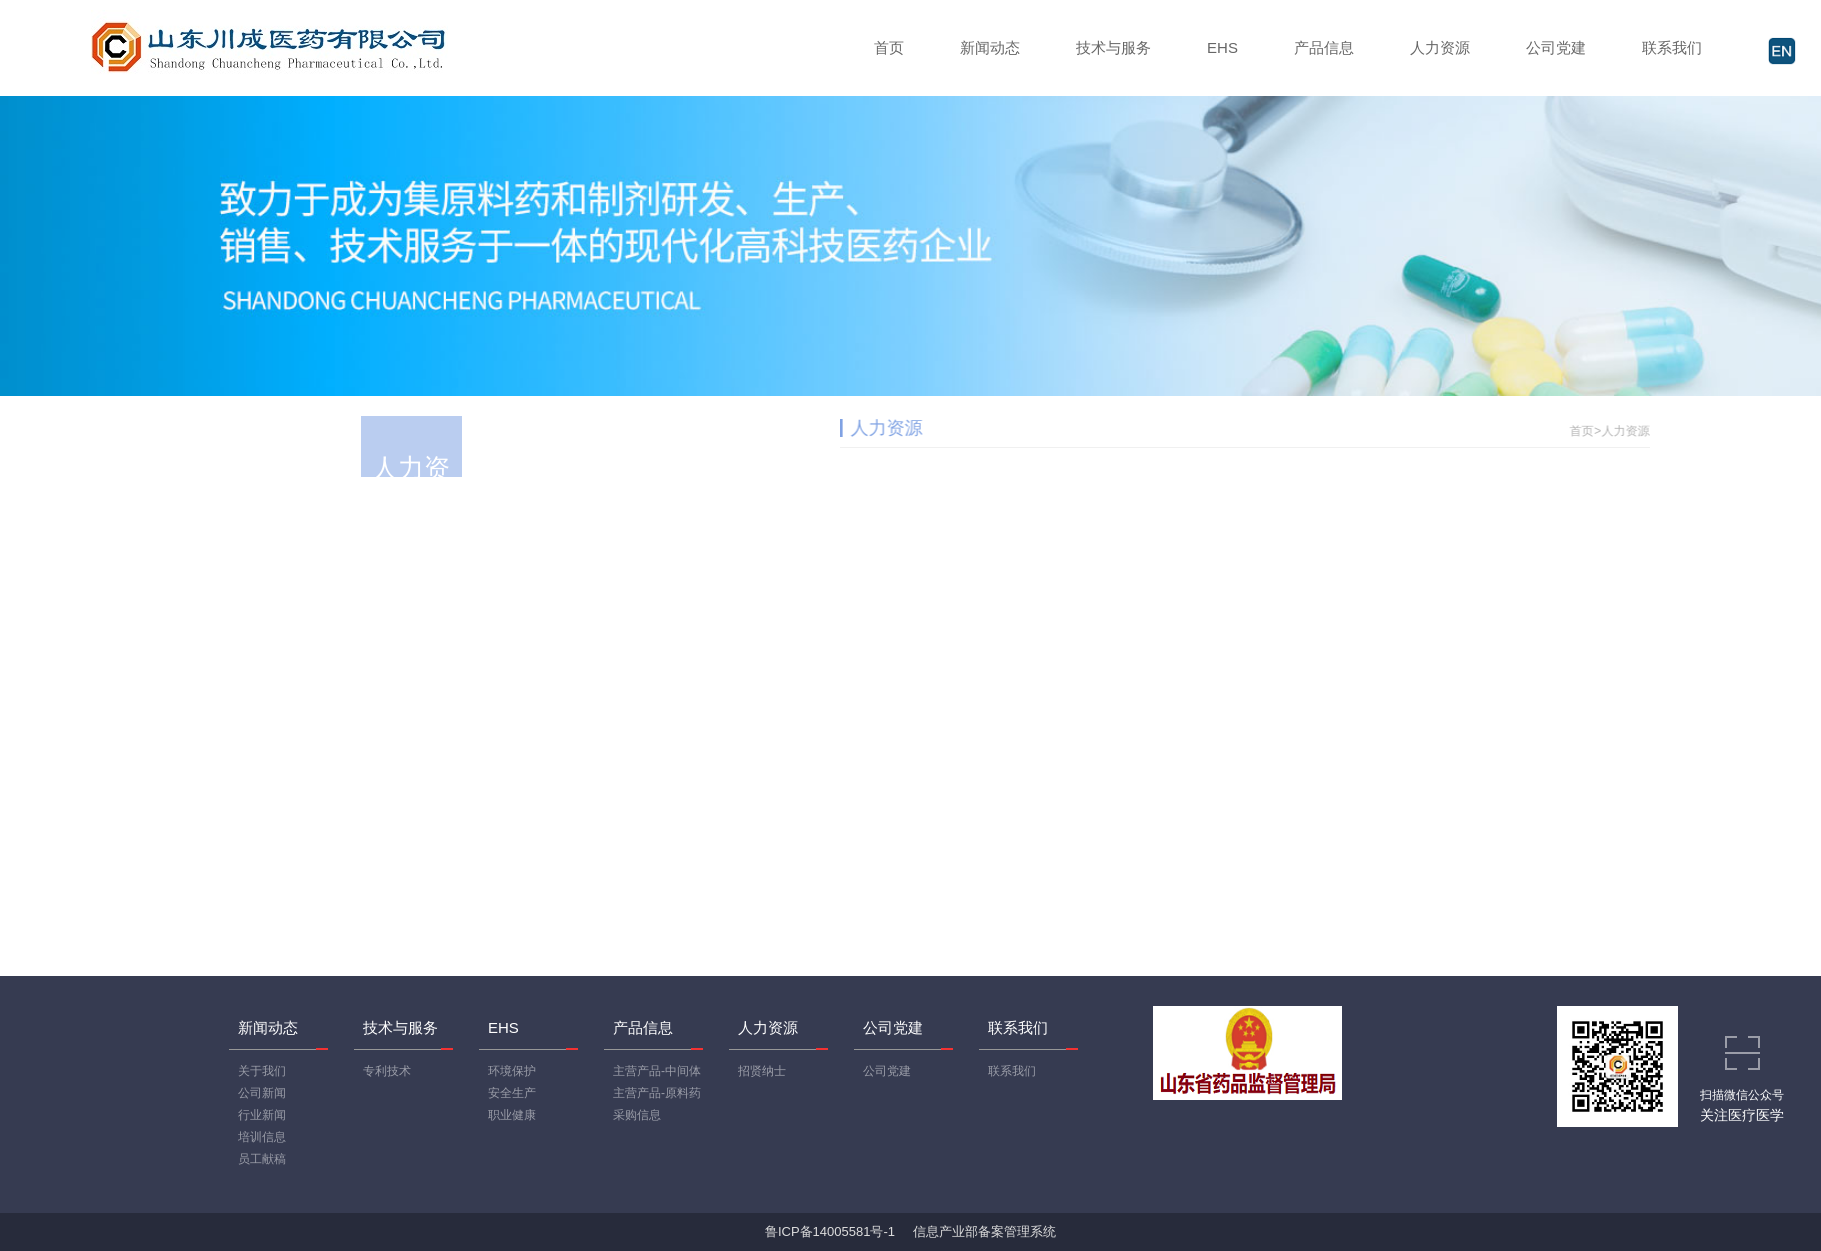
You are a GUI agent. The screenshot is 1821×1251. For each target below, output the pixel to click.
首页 (889, 47)
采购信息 (637, 1115)
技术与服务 (1113, 47)
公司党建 (1556, 47)
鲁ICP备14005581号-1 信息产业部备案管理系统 (910, 1231)
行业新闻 (262, 1115)
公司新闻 (262, 1093)
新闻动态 (990, 47)
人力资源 (1440, 47)
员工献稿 (262, 1159)
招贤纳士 (762, 1071)
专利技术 (387, 1071)
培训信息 (262, 1137)
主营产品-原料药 (657, 1093)
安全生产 (512, 1093)
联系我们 (1672, 47)
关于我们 (262, 1071)
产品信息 (1324, 47)
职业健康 (512, 1115)
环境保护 (512, 1071)
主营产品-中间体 (657, 1071)
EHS (1222, 47)
